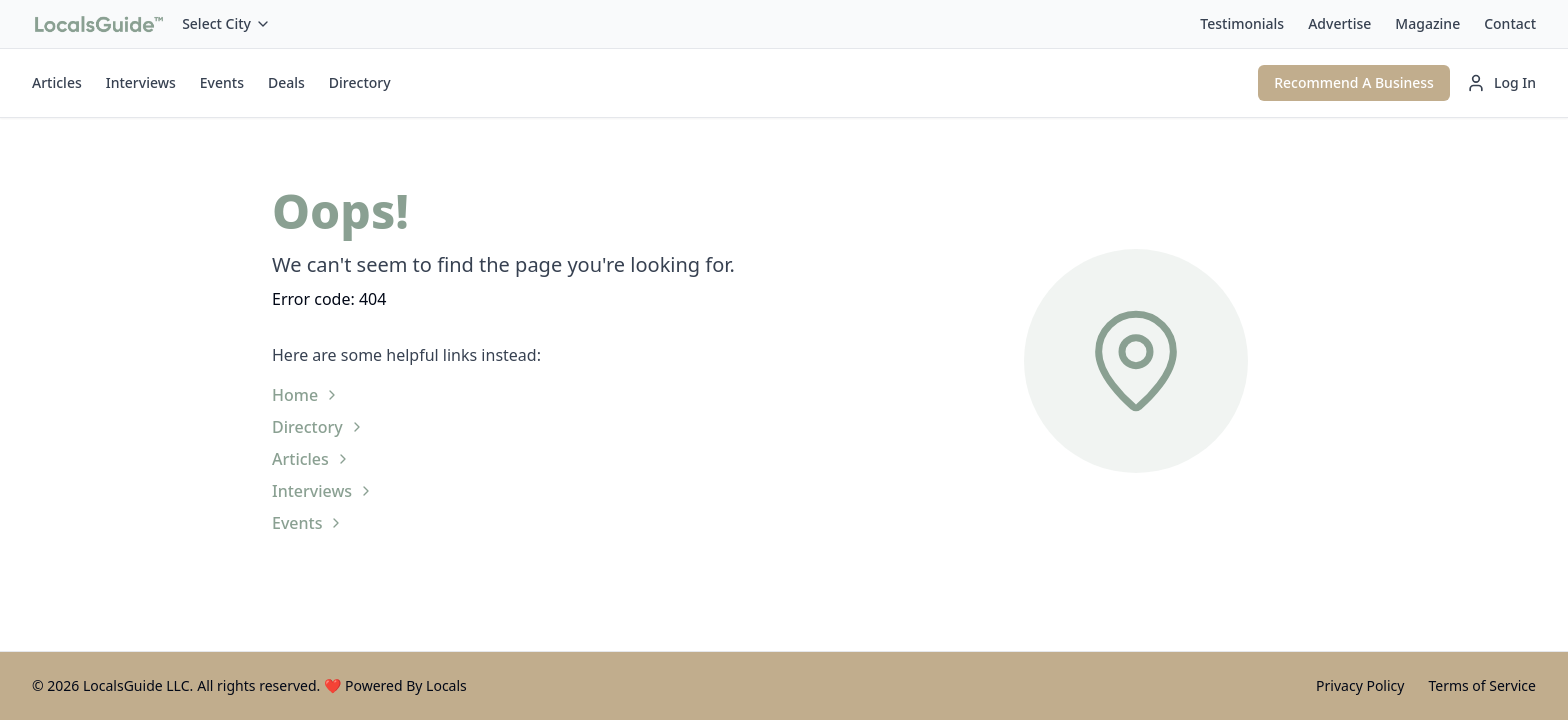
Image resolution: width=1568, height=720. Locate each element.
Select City (226, 23)
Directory (360, 82)
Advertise (1339, 23)
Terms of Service (1482, 685)
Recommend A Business (1354, 82)
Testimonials (1242, 23)
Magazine (1427, 23)
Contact (1510, 23)
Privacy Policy (1360, 685)
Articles (57, 82)
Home (306, 395)
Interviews (141, 82)
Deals (286, 82)
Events (222, 82)
